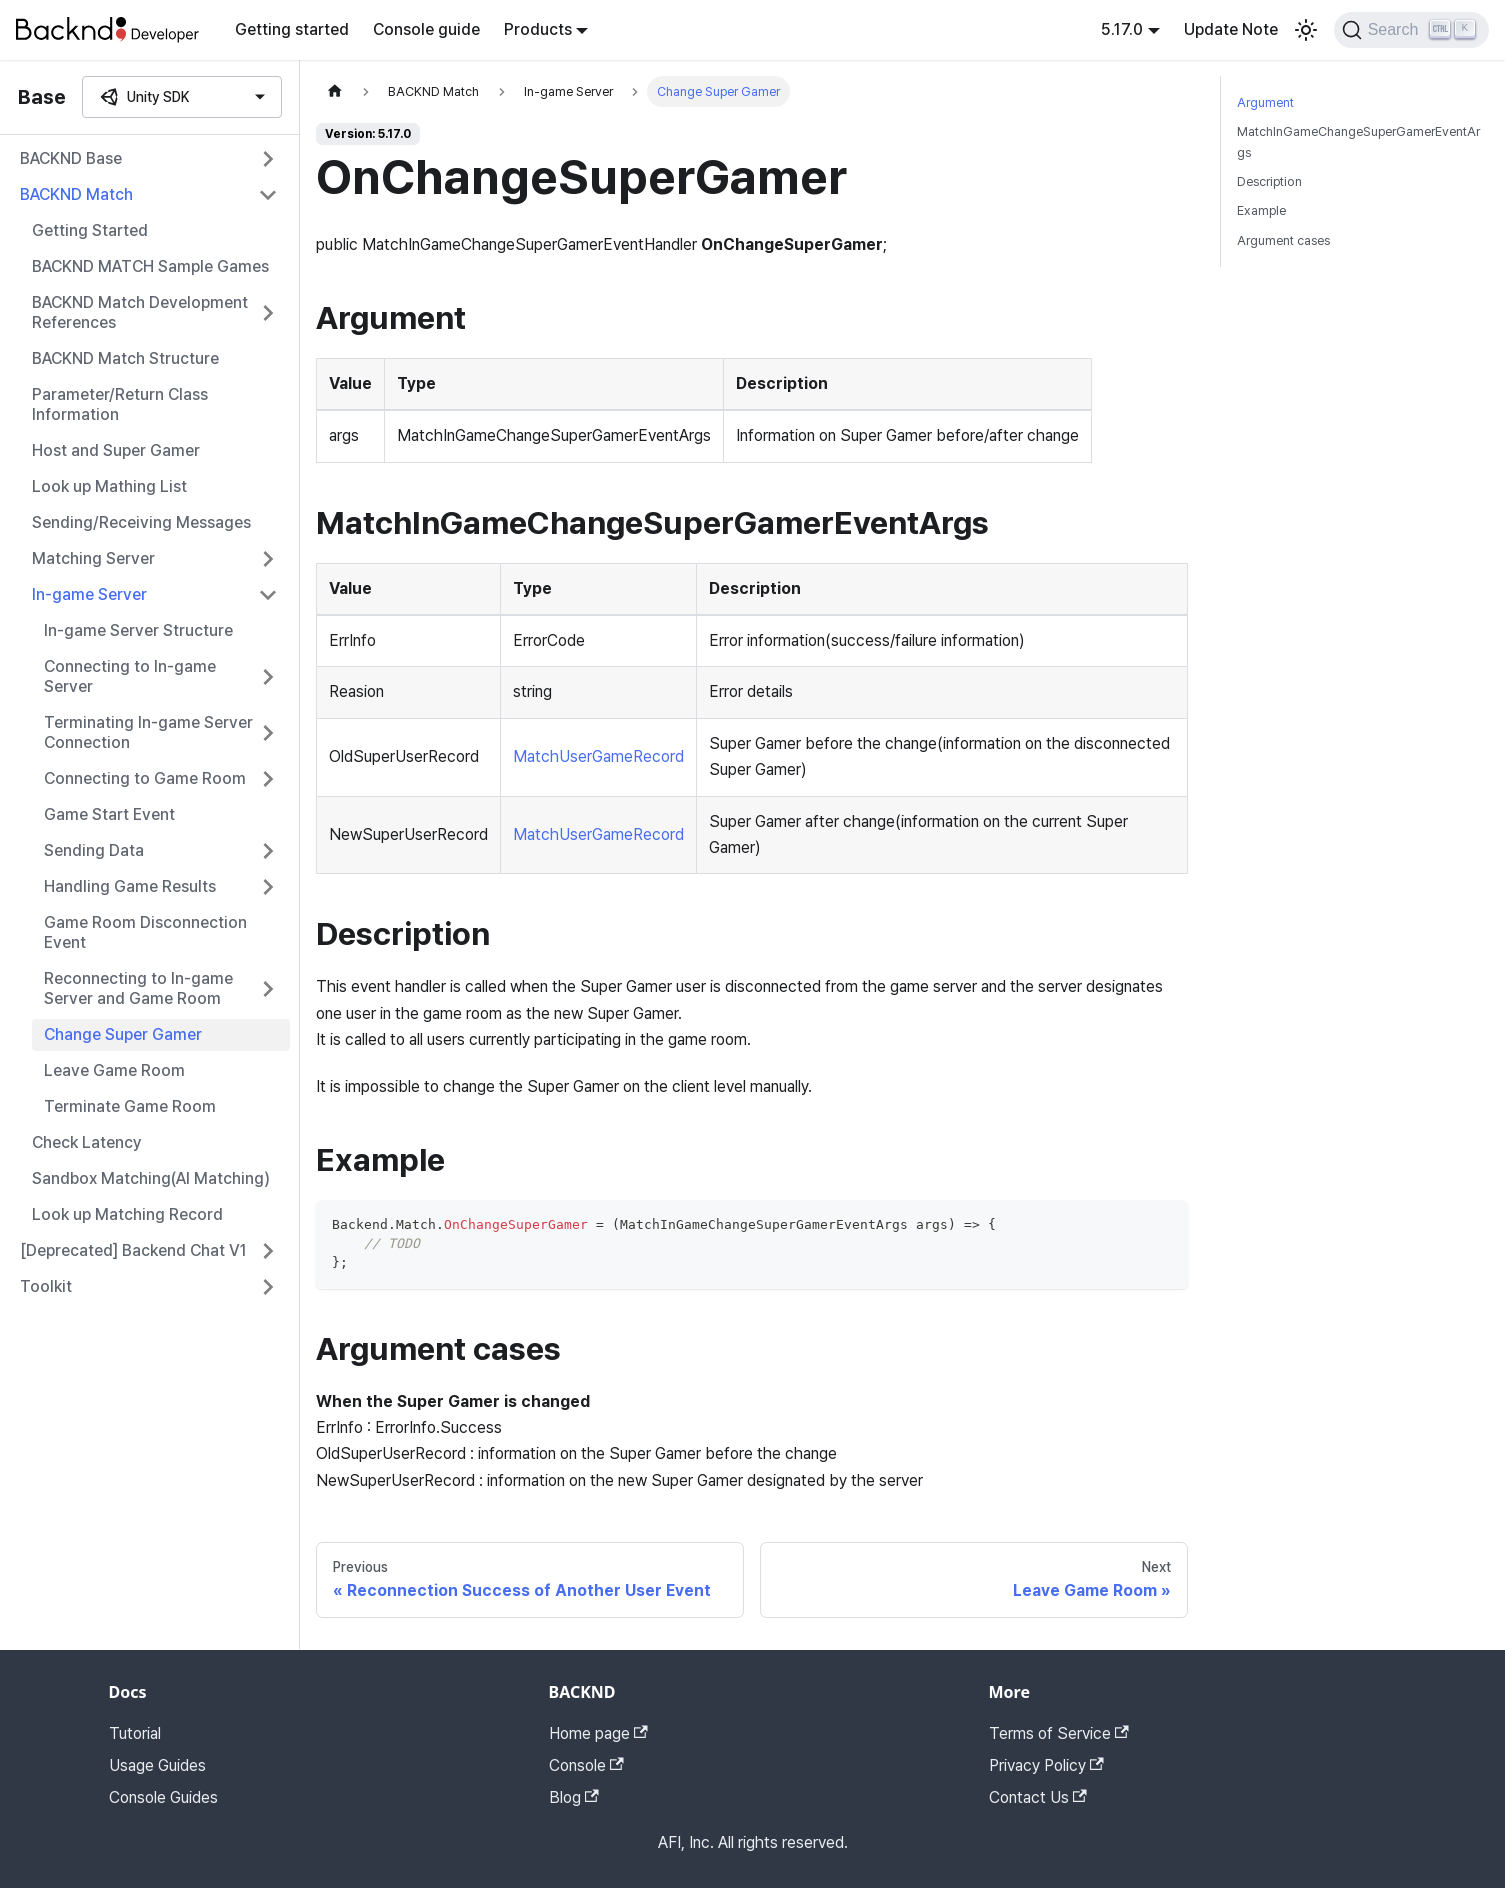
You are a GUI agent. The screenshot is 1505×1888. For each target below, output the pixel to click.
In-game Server (89, 594)
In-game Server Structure (138, 630)
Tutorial (135, 1733)
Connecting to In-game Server (130, 676)
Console (586, 1765)
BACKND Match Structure (125, 358)
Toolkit (46, 1286)
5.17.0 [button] (1122, 29)
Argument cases (1283, 240)
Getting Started (90, 230)
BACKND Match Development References (140, 312)
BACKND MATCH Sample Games (150, 266)
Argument (1265, 102)
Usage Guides (157, 1765)
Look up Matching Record (127, 1214)
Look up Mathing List (109, 486)
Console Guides (163, 1797)
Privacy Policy (1046, 1765)
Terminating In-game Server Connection (148, 732)
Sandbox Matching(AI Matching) (151, 1178)
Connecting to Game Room (145, 778)
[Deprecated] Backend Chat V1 (133, 1250)
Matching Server (93, 558)
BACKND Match (76, 194)
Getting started (292, 29)
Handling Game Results (130, 886)
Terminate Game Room (130, 1106)
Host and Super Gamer (116, 450)
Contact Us (1038, 1797)
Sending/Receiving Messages (141, 522)
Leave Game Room (114, 1070)
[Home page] (335, 91)
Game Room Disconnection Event (145, 932)
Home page (598, 1733)
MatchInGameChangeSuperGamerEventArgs (1358, 142)
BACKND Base (71, 158)
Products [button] (538, 29)
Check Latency (87, 1142)
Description (1269, 181)
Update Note (1231, 29)
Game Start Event (109, 814)
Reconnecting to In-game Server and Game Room (138, 988)
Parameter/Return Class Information (120, 404)
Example (1261, 210)
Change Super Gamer (123, 1034)
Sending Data (94, 850)
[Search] (1411, 30)
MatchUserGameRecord (598, 756)
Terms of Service (1059, 1733)
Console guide (426, 29)
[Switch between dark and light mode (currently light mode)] (1306, 30)
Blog (574, 1797)
